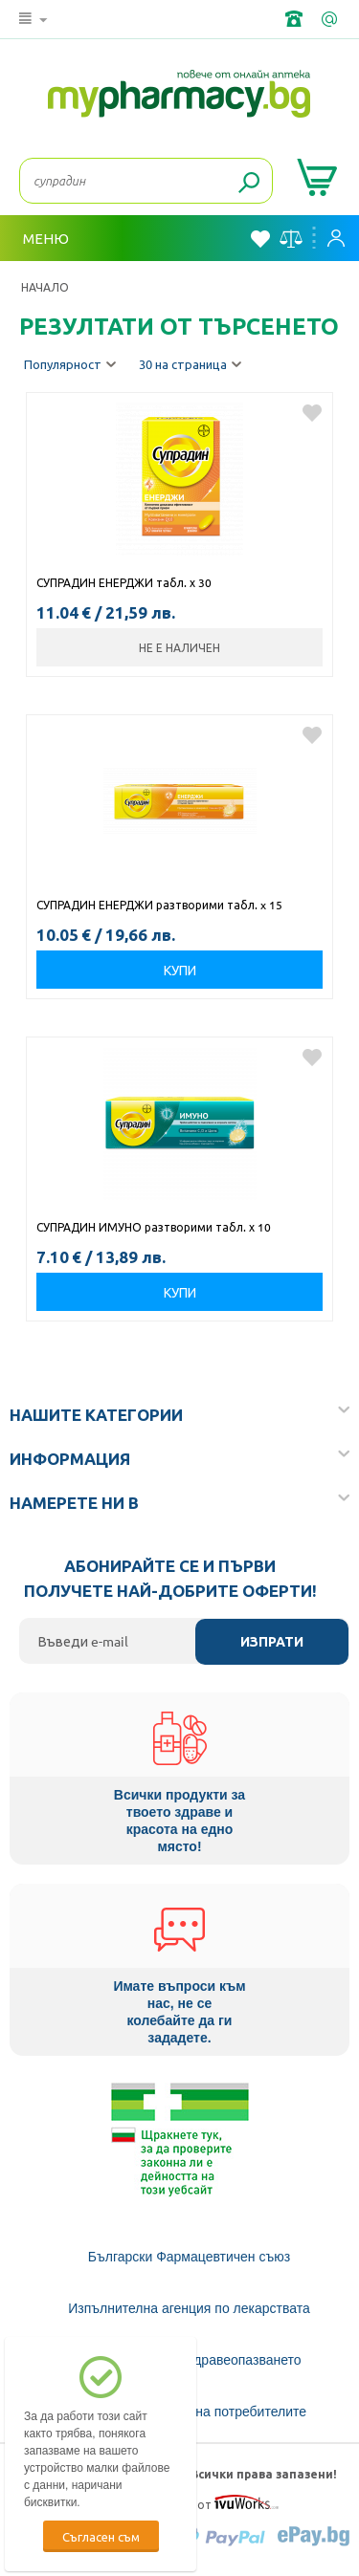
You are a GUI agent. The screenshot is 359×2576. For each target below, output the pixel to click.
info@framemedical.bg (331, 19)
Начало (45, 287)
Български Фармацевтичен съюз (189, 2256)
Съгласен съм (101, 2536)
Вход (336, 238)
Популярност (70, 365)
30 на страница (190, 365)
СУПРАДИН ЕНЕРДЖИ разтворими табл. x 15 (160, 904)
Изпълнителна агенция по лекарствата (189, 2308)
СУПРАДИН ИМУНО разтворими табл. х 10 (153, 1226)
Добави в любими (312, 413)
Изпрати (271, 1641)
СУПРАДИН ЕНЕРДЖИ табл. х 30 (124, 582)
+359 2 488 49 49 (295, 19)
